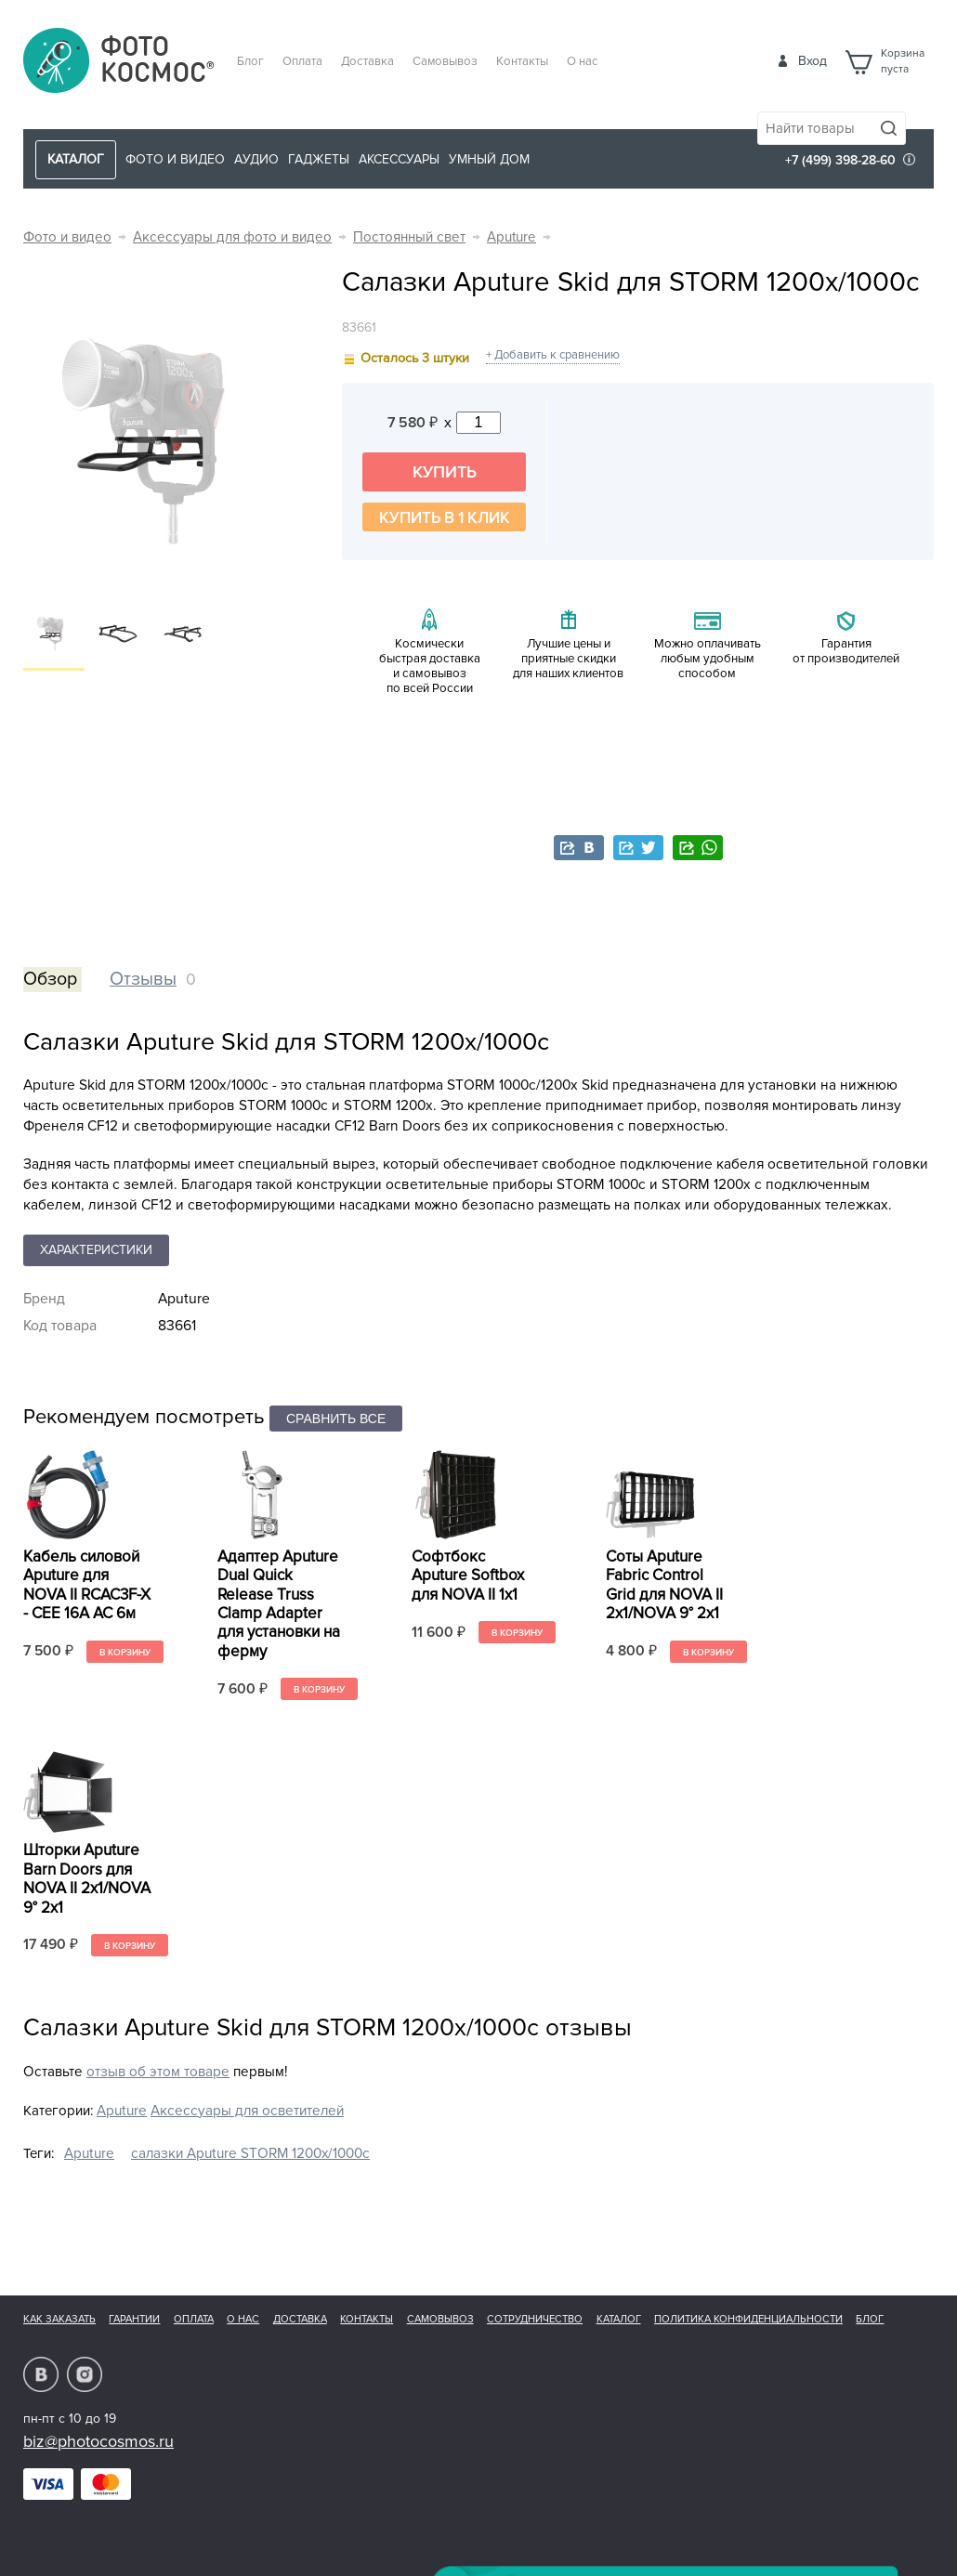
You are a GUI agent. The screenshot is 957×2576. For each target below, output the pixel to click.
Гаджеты (318, 159)
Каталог (618, 2319)
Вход (812, 61)
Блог (250, 61)
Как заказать (59, 2319)
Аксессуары (399, 159)
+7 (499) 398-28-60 (840, 160)
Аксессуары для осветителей (247, 2111)
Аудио (256, 159)
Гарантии (134, 2319)
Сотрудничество (535, 2319)
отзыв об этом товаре (157, 2072)
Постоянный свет (409, 237)
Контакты (522, 61)
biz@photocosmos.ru (98, 2441)
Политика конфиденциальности (748, 2319)
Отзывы (143, 979)
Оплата (302, 61)
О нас (582, 61)
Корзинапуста (902, 61)
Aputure (511, 237)
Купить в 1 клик (444, 518)
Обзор (50, 979)
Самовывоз (445, 61)
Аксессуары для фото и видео (232, 237)
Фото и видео (175, 159)
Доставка (367, 61)
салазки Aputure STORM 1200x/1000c (250, 2154)
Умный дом (489, 159)
